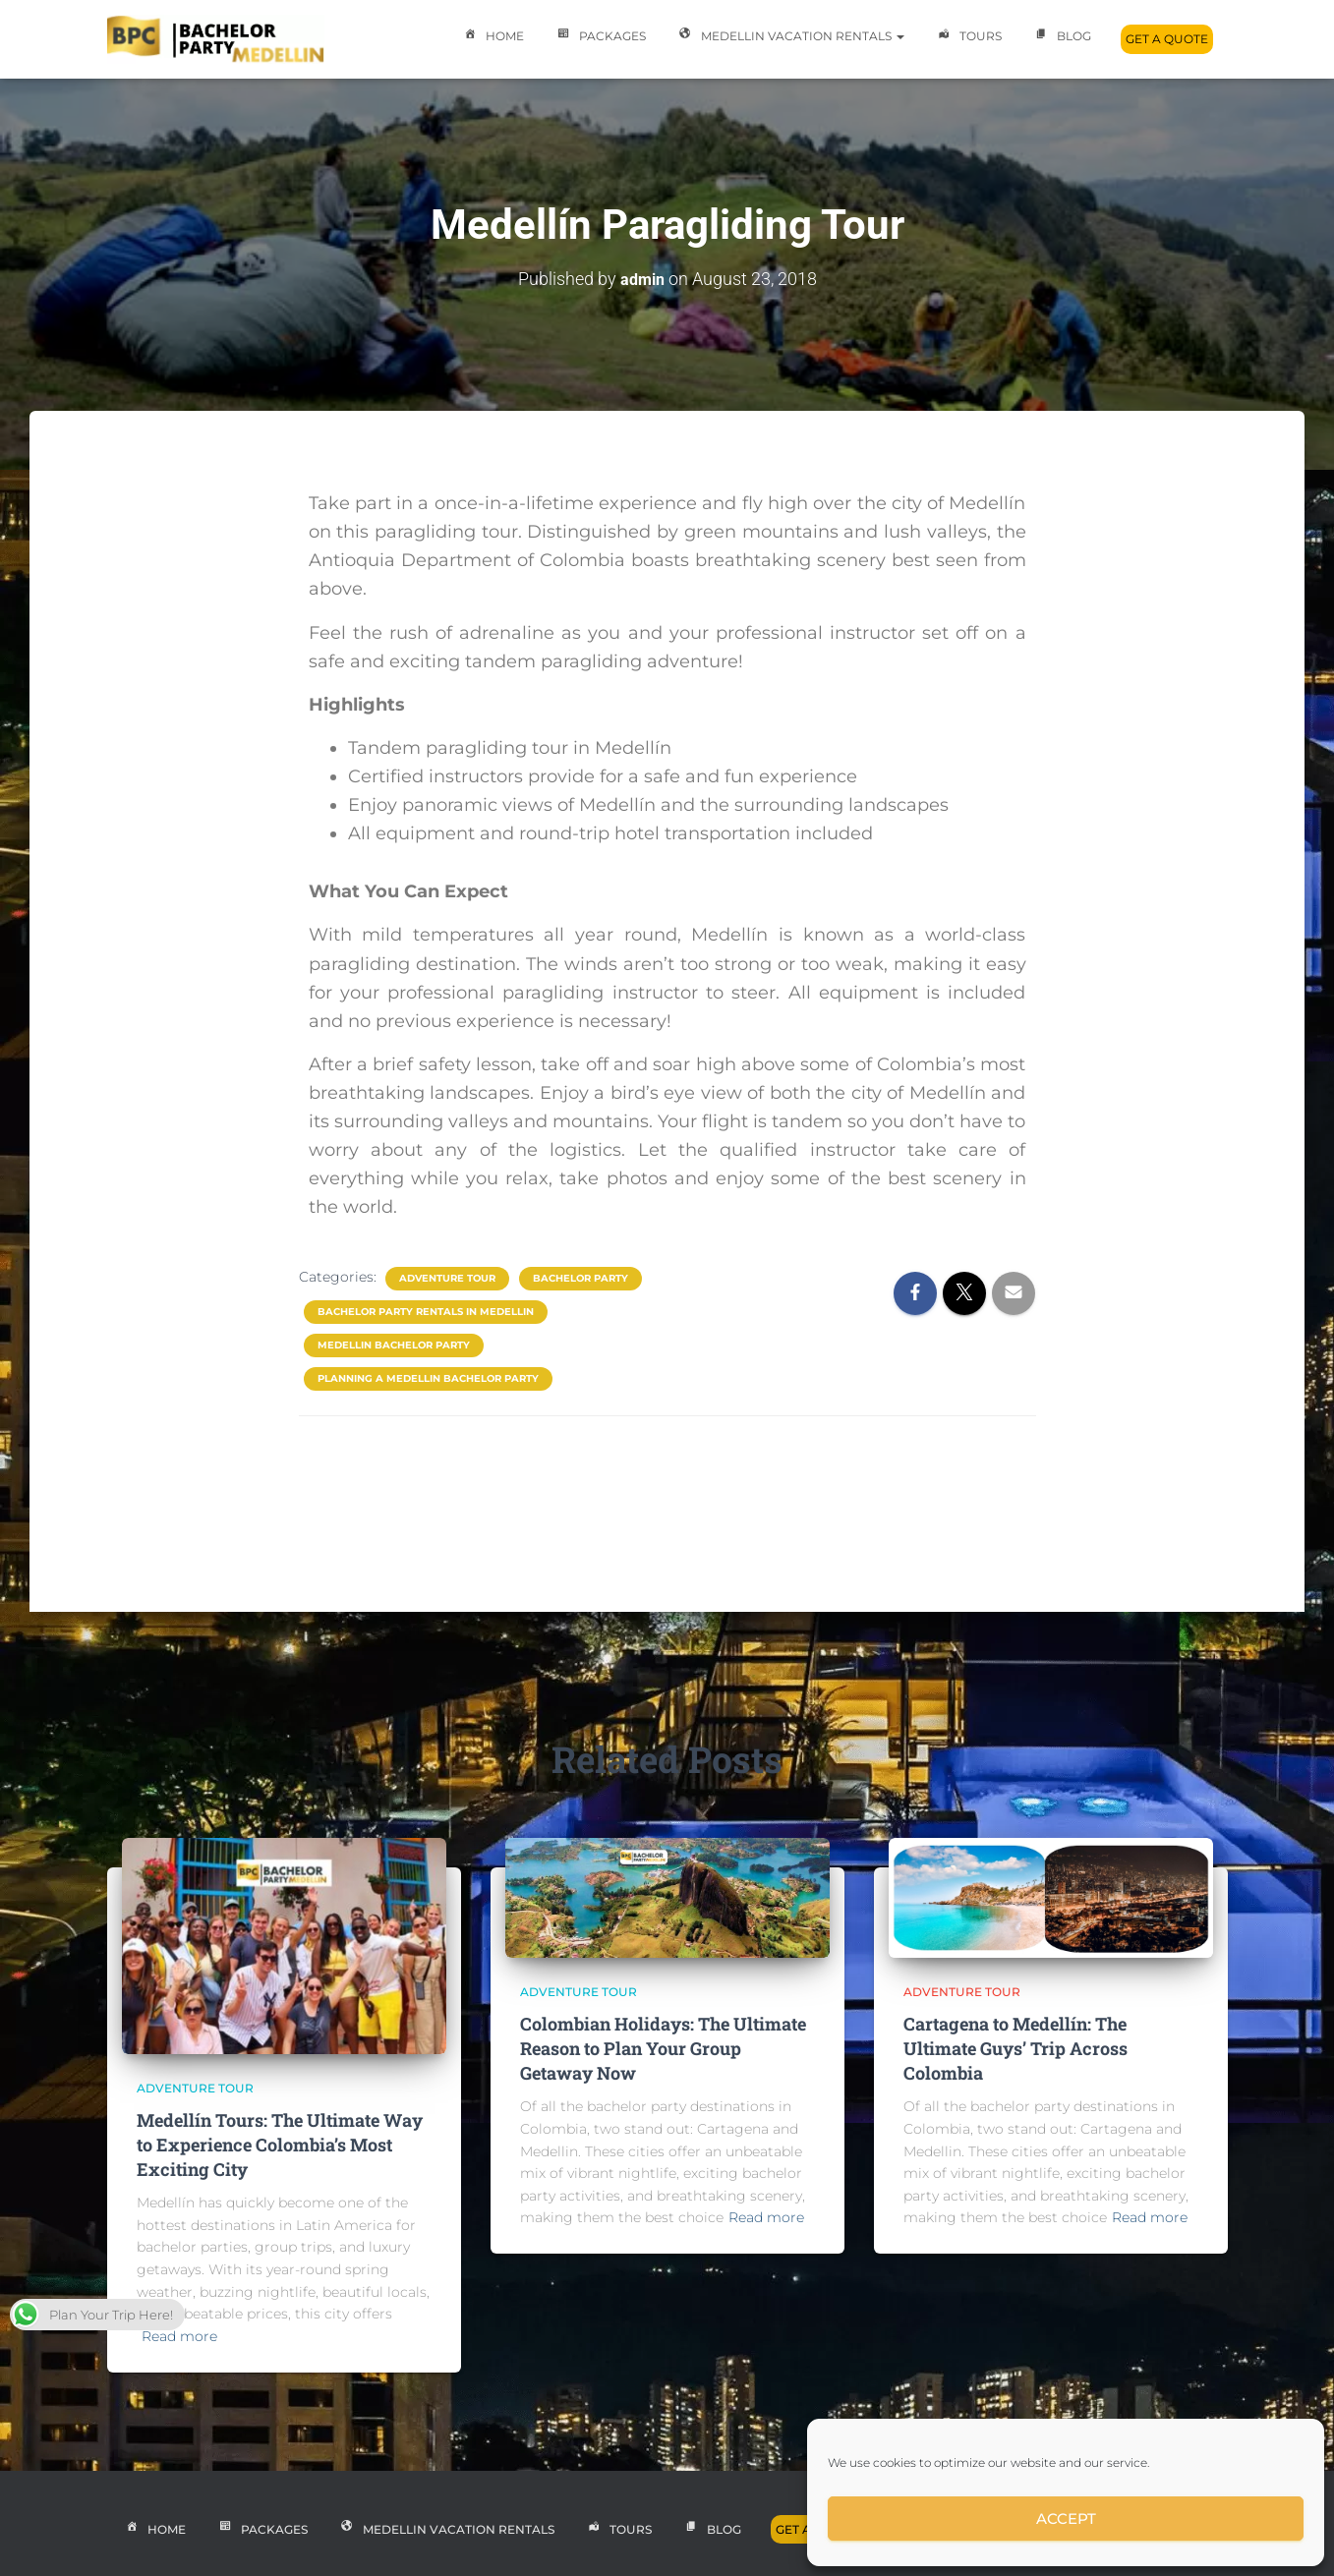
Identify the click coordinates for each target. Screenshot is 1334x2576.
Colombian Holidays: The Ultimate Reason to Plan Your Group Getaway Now (663, 2048)
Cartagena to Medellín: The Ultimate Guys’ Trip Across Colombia (1015, 2048)
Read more (179, 2336)
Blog (1061, 37)
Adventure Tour (447, 1277)
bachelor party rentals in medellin (426, 1310)
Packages (599, 37)
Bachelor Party (580, 1277)
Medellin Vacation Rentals (789, 37)
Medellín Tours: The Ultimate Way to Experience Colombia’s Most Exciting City (280, 2144)
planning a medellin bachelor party (428, 1377)
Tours (968, 37)
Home (492, 37)
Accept (1066, 2518)
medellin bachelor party (394, 1344)
